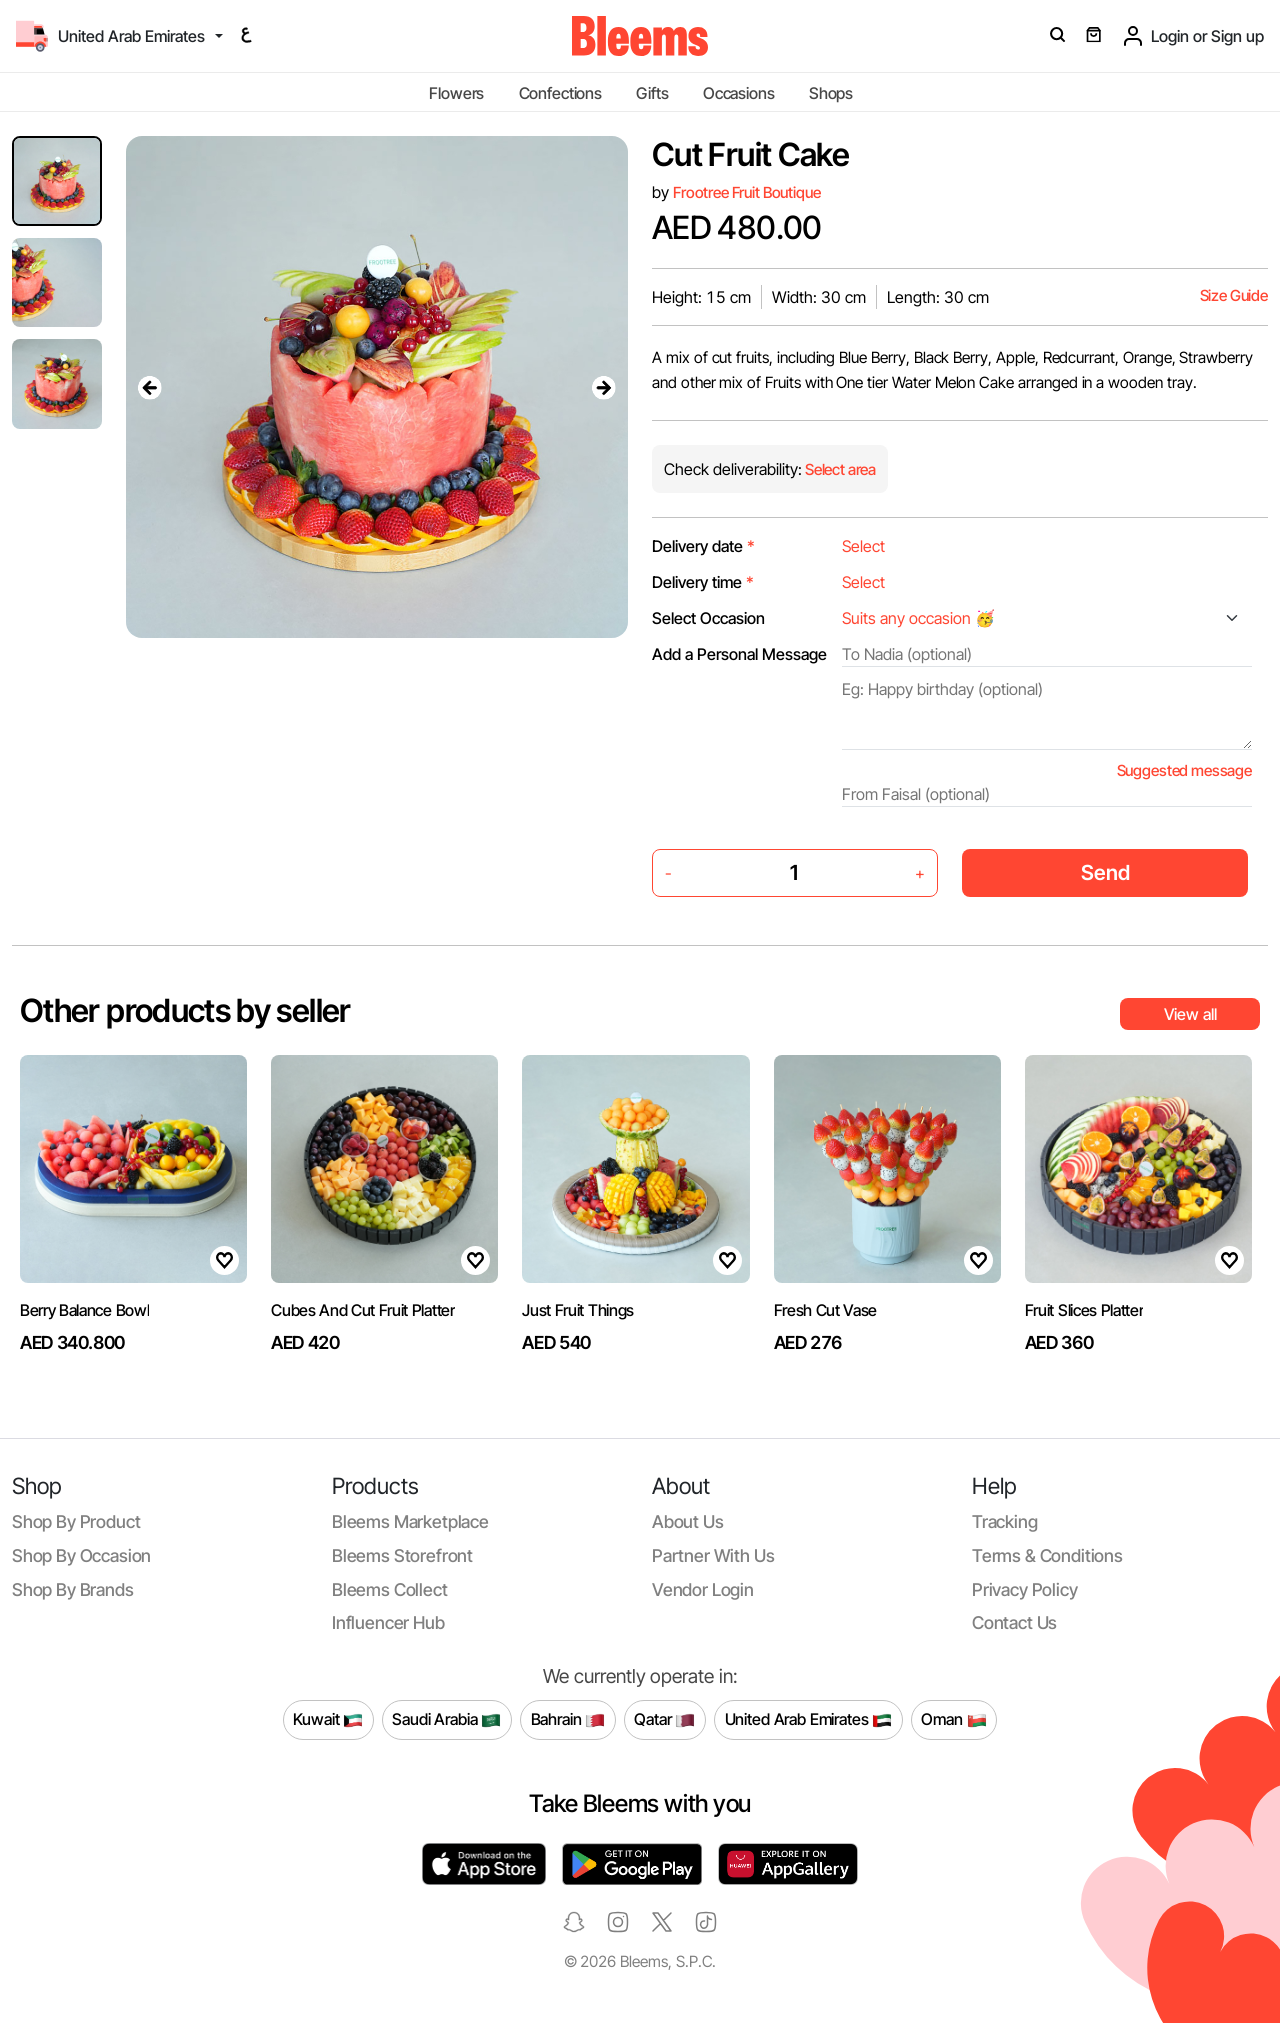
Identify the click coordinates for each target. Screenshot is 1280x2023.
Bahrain (568, 1720)
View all (1190, 1014)
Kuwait (328, 1720)
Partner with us (713, 1555)
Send (1105, 872)
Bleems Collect (390, 1589)
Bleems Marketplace (410, 1521)
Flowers (456, 93)
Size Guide (1234, 295)
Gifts (652, 93)
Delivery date (703, 546)
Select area (839, 469)
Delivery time (703, 582)
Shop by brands (73, 1589)
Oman (953, 1720)
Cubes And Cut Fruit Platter (362, 1310)
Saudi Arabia (446, 1720)
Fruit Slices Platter (1084, 1310)
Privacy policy (1025, 1589)
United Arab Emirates (809, 1720)
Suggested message (1184, 770)
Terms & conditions (1047, 1555)
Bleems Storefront (402, 1555)
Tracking (1005, 1521)
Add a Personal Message (739, 654)
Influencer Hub (388, 1622)
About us (688, 1521)
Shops (831, 93)
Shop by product (76, 1521)
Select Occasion (708, 618)
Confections (560, 93)
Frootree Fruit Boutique (746, 192)
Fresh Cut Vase (826, 1310)
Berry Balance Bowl (84, 1310)
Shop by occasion (81, 1555)
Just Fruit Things (578, 1310)
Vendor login (703, 1589)
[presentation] (150, 387)
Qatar (664, 1720)
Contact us (1014, 1622)
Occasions (739, 93)
